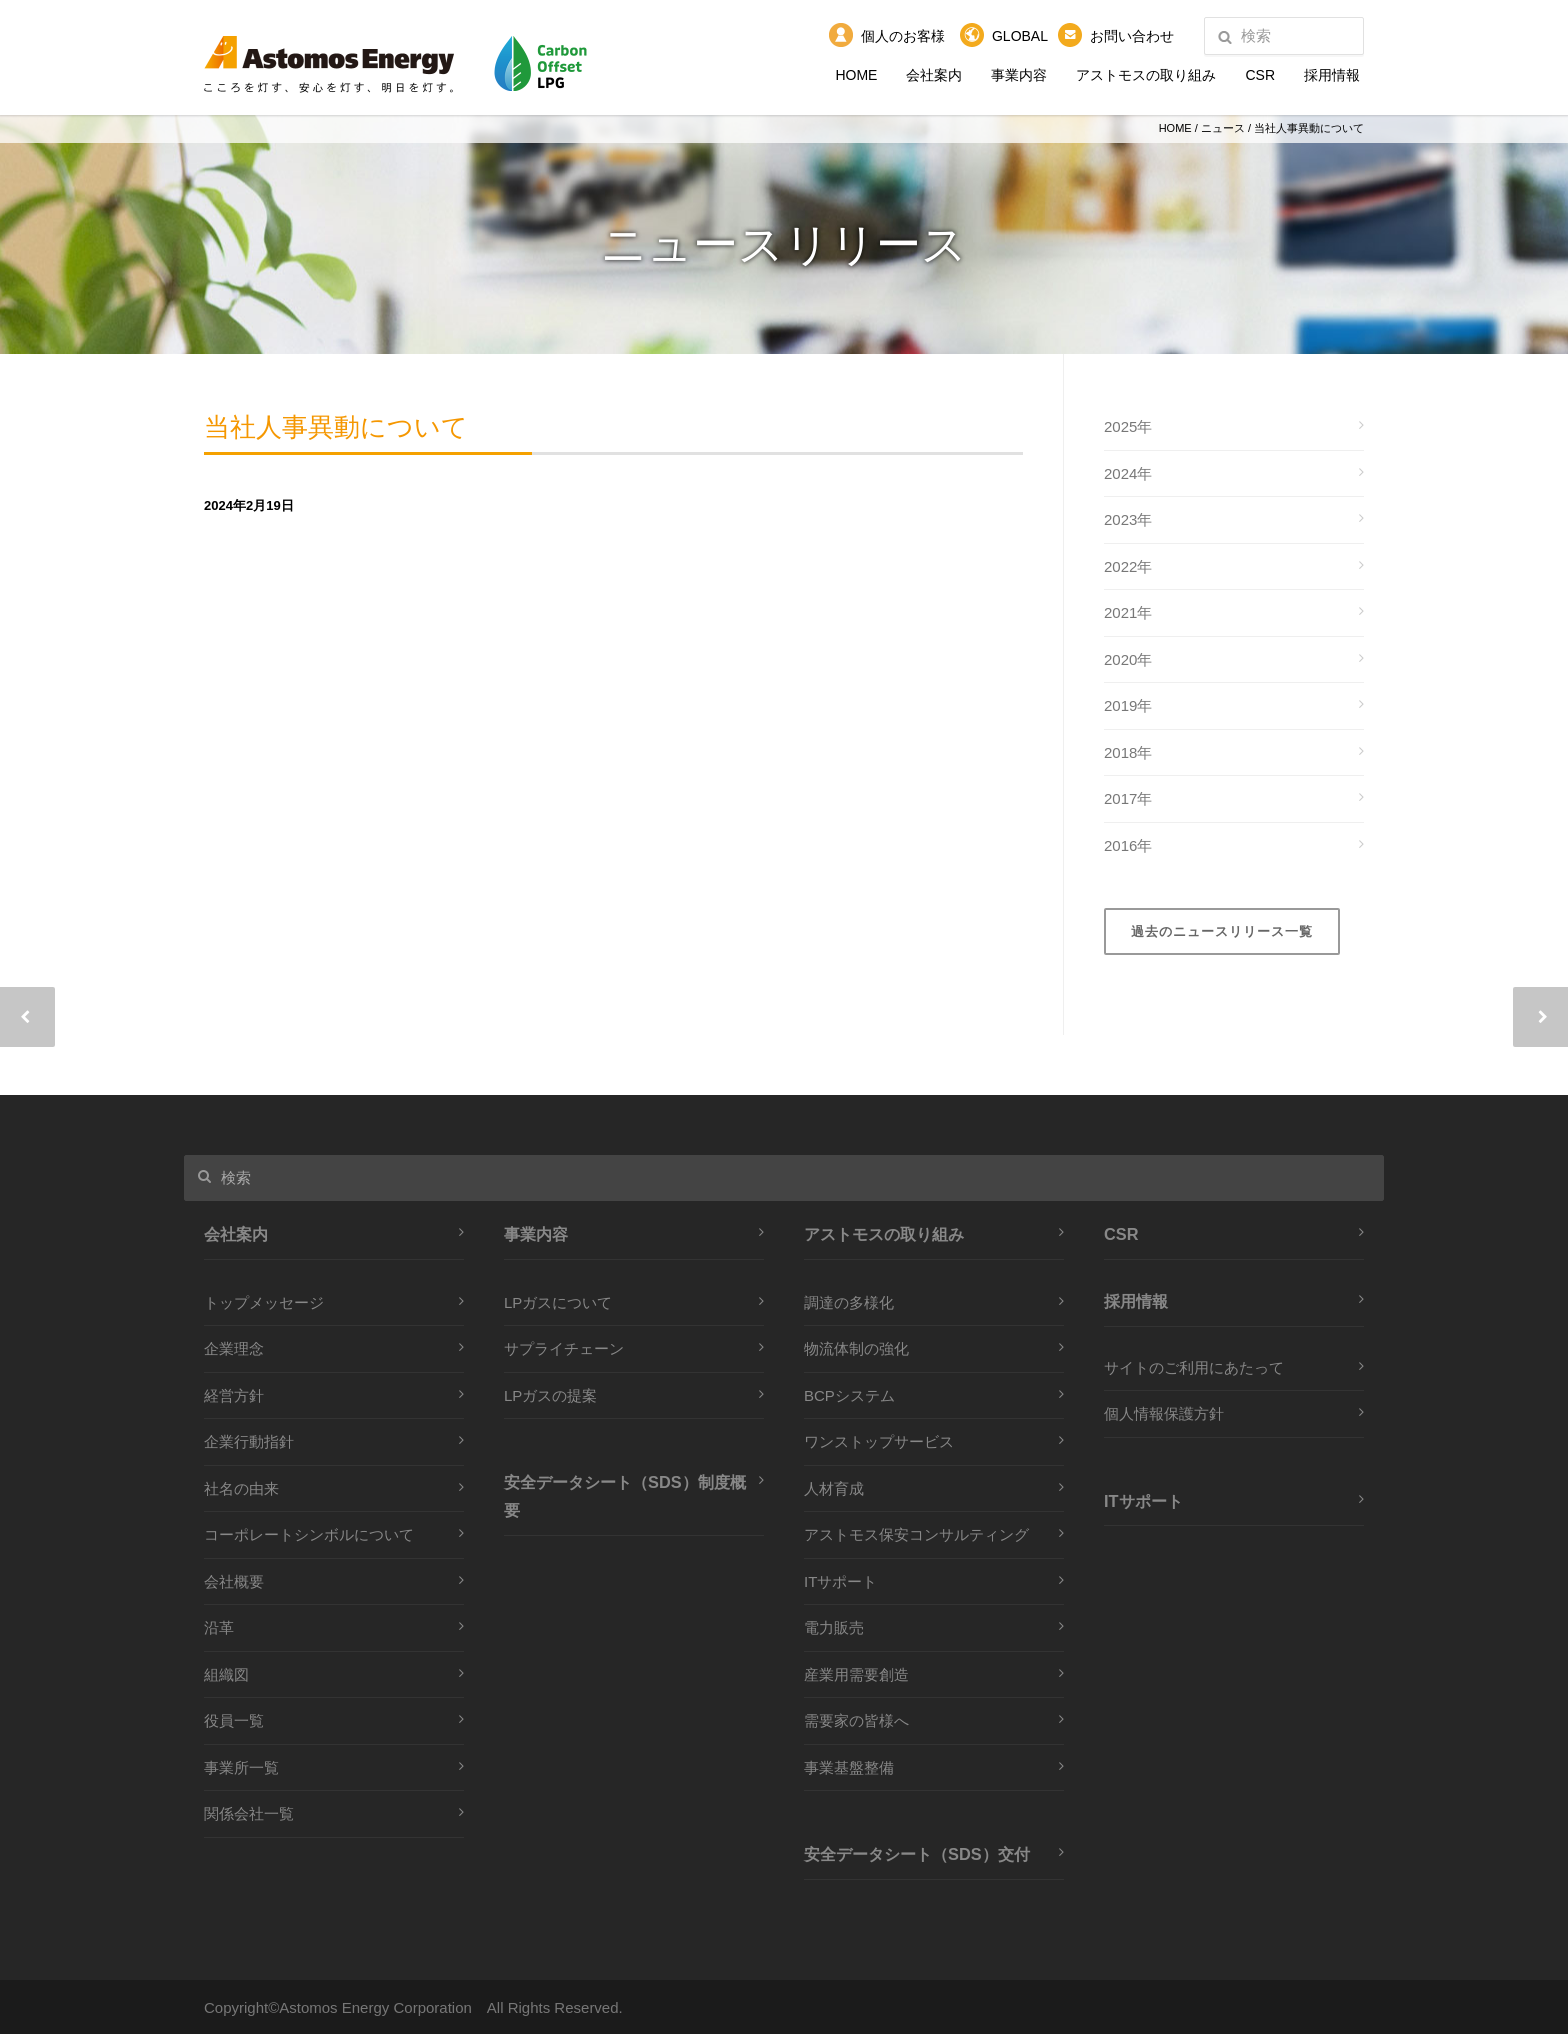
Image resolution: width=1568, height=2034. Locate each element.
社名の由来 (241, 1488)
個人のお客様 (903, 36)
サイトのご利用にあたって (1194, 1367)
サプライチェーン (564, 1348)
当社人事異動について (386, 433)
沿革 (219, 1627)
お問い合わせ (1132, 36)
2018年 (1128, 752)
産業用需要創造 (856, 1674)
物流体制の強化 (856, 1348)
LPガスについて (558, 1302)
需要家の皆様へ (856, 1720)
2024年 (1128, 473)
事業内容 (1019, 75)
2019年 (1128, 705)
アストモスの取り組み (1146, 75)
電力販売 (834, 1627)
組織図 (226, 1674)
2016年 (1128, 845)
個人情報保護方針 (1164, 1413)
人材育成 (834, 1488)
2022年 (1128, 566)
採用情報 (1332, 75)
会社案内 (934, 75)
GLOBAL (1020, 36)
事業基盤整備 (849, 1767)
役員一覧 (234, 1720)
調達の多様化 (849, 1302)
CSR (1260, 75)
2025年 (1128, 426)
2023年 (1128, 519)
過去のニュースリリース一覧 (1222, 931)
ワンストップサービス (879, 1441)
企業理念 (234, 1348)
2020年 (1128, 659)
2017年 (1128, 798)
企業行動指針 (249, 1441)
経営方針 (234, 1395)
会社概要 (234, 1581)
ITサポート (840, 1581)
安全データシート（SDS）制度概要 (625, 1496)
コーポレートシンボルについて (309, 1534)
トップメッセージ (264, 1302)
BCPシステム (849, 1395)
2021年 (1128, 612)
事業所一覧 (241, 1767)
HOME (856, 75)
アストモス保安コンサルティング (916, 1534)
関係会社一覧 (249, 1813)
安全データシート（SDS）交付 (917, 1854)
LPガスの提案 (550, 1395)
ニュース (1223, 128)
